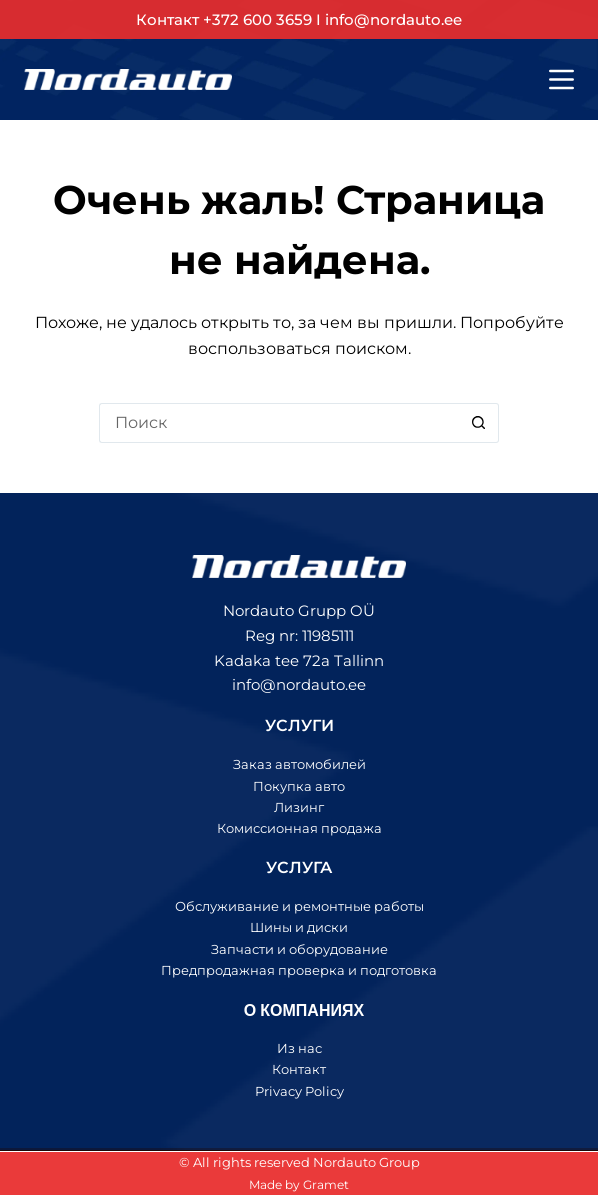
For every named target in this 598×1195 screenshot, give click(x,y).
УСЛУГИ (299, 725)
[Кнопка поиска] (479, 423)
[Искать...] (279, 423)
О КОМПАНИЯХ (304, 1009)
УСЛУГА (299, 867)
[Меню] (561, 79)
